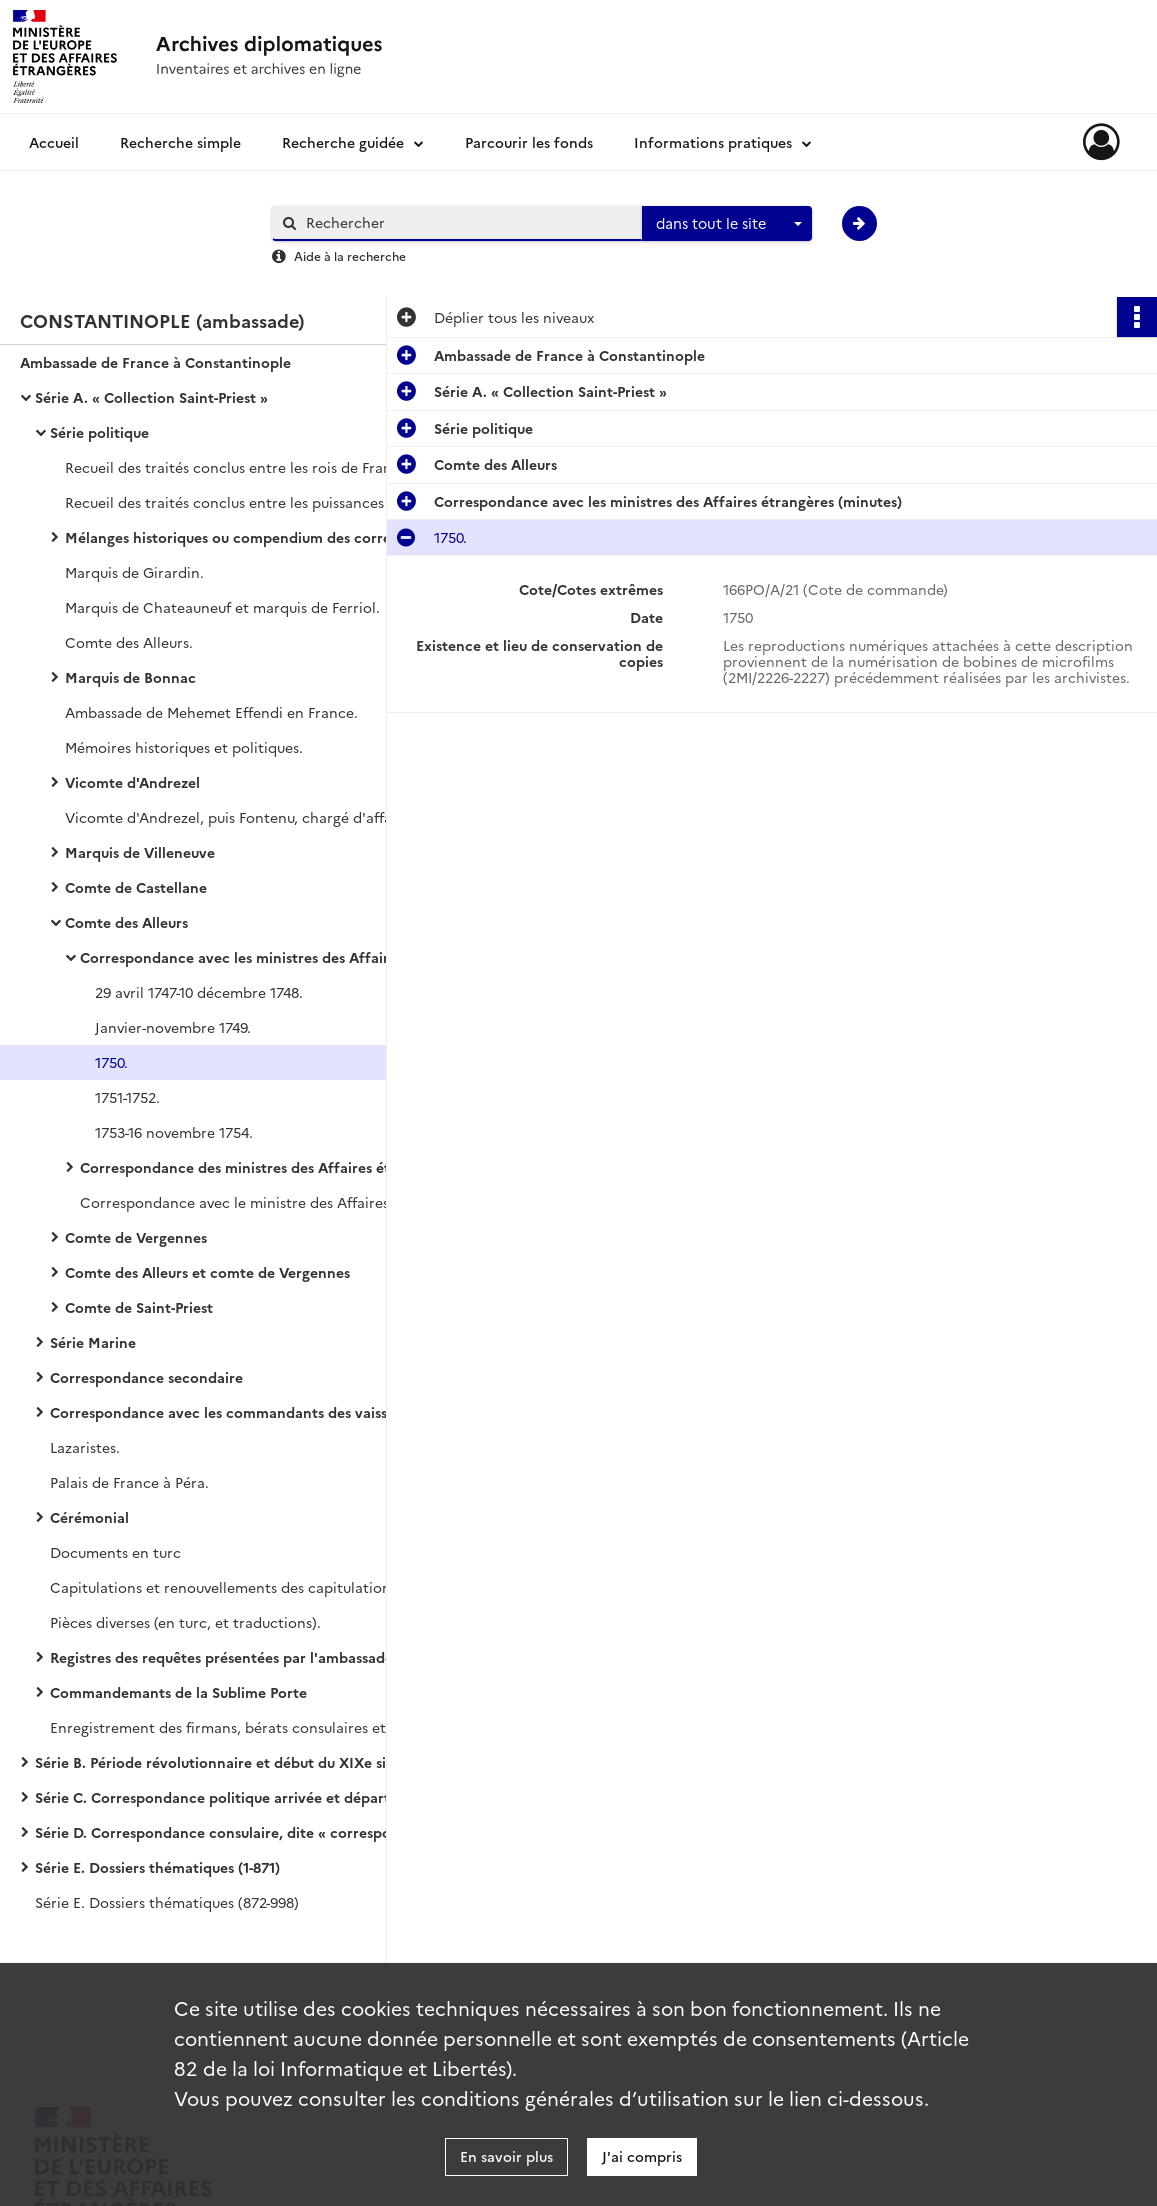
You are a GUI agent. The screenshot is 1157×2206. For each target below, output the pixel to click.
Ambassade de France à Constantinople (155, 362)
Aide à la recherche (350, 255)
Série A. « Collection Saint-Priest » (151, 397)
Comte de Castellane (136, 887)
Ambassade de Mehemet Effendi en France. (211, 712)
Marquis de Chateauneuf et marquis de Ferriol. (222, 607)
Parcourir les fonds (529, 142)
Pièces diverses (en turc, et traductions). (185, 1622)
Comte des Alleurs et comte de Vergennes (207, 1272)
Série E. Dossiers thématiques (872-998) (167, 1902)
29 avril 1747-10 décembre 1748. (199, 992)
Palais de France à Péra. (129, 1482)
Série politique (99, 432)
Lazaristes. (85, 1447)
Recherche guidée (343, 142)
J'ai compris (642, 2156)
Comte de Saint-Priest (139, 1307)
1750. (111, 1062)
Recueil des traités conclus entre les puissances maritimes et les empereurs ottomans (265, 502)
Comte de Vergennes (136, 1237)
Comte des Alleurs (126, 922)
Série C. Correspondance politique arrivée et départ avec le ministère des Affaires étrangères (235, 1797)
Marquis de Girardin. (134, 572)
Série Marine (93, 1342)
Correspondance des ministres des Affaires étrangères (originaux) (280, 1167)
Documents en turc (115, 1552)
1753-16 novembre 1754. (174, 1132)
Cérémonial (89, 1517)
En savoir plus (506, 2156)
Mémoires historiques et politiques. (184, 747)
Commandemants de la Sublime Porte (178, 1692)
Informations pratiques (713, 142)
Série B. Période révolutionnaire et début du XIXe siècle (224, 1762)
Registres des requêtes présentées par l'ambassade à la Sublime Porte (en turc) (250, 1657)
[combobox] (727, 224)
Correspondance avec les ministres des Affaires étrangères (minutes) (280, 957)
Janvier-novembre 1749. (173, 1027)
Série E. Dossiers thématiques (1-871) (157, 1867)
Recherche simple (180, 142)
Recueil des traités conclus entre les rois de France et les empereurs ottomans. (265, 467)
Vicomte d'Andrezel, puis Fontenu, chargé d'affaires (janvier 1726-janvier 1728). (265, 817)
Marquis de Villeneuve (140, 852)
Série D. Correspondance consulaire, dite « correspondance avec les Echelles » (235, 1832)
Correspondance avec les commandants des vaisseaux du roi (250, 1412)
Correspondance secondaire (146, 1377)
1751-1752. (127, 1097)
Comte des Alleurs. (129, 642)
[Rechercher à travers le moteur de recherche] (467, 222)
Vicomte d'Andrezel (132, 782)
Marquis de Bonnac (130, 677)
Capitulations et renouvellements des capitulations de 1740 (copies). (250, 1587)
